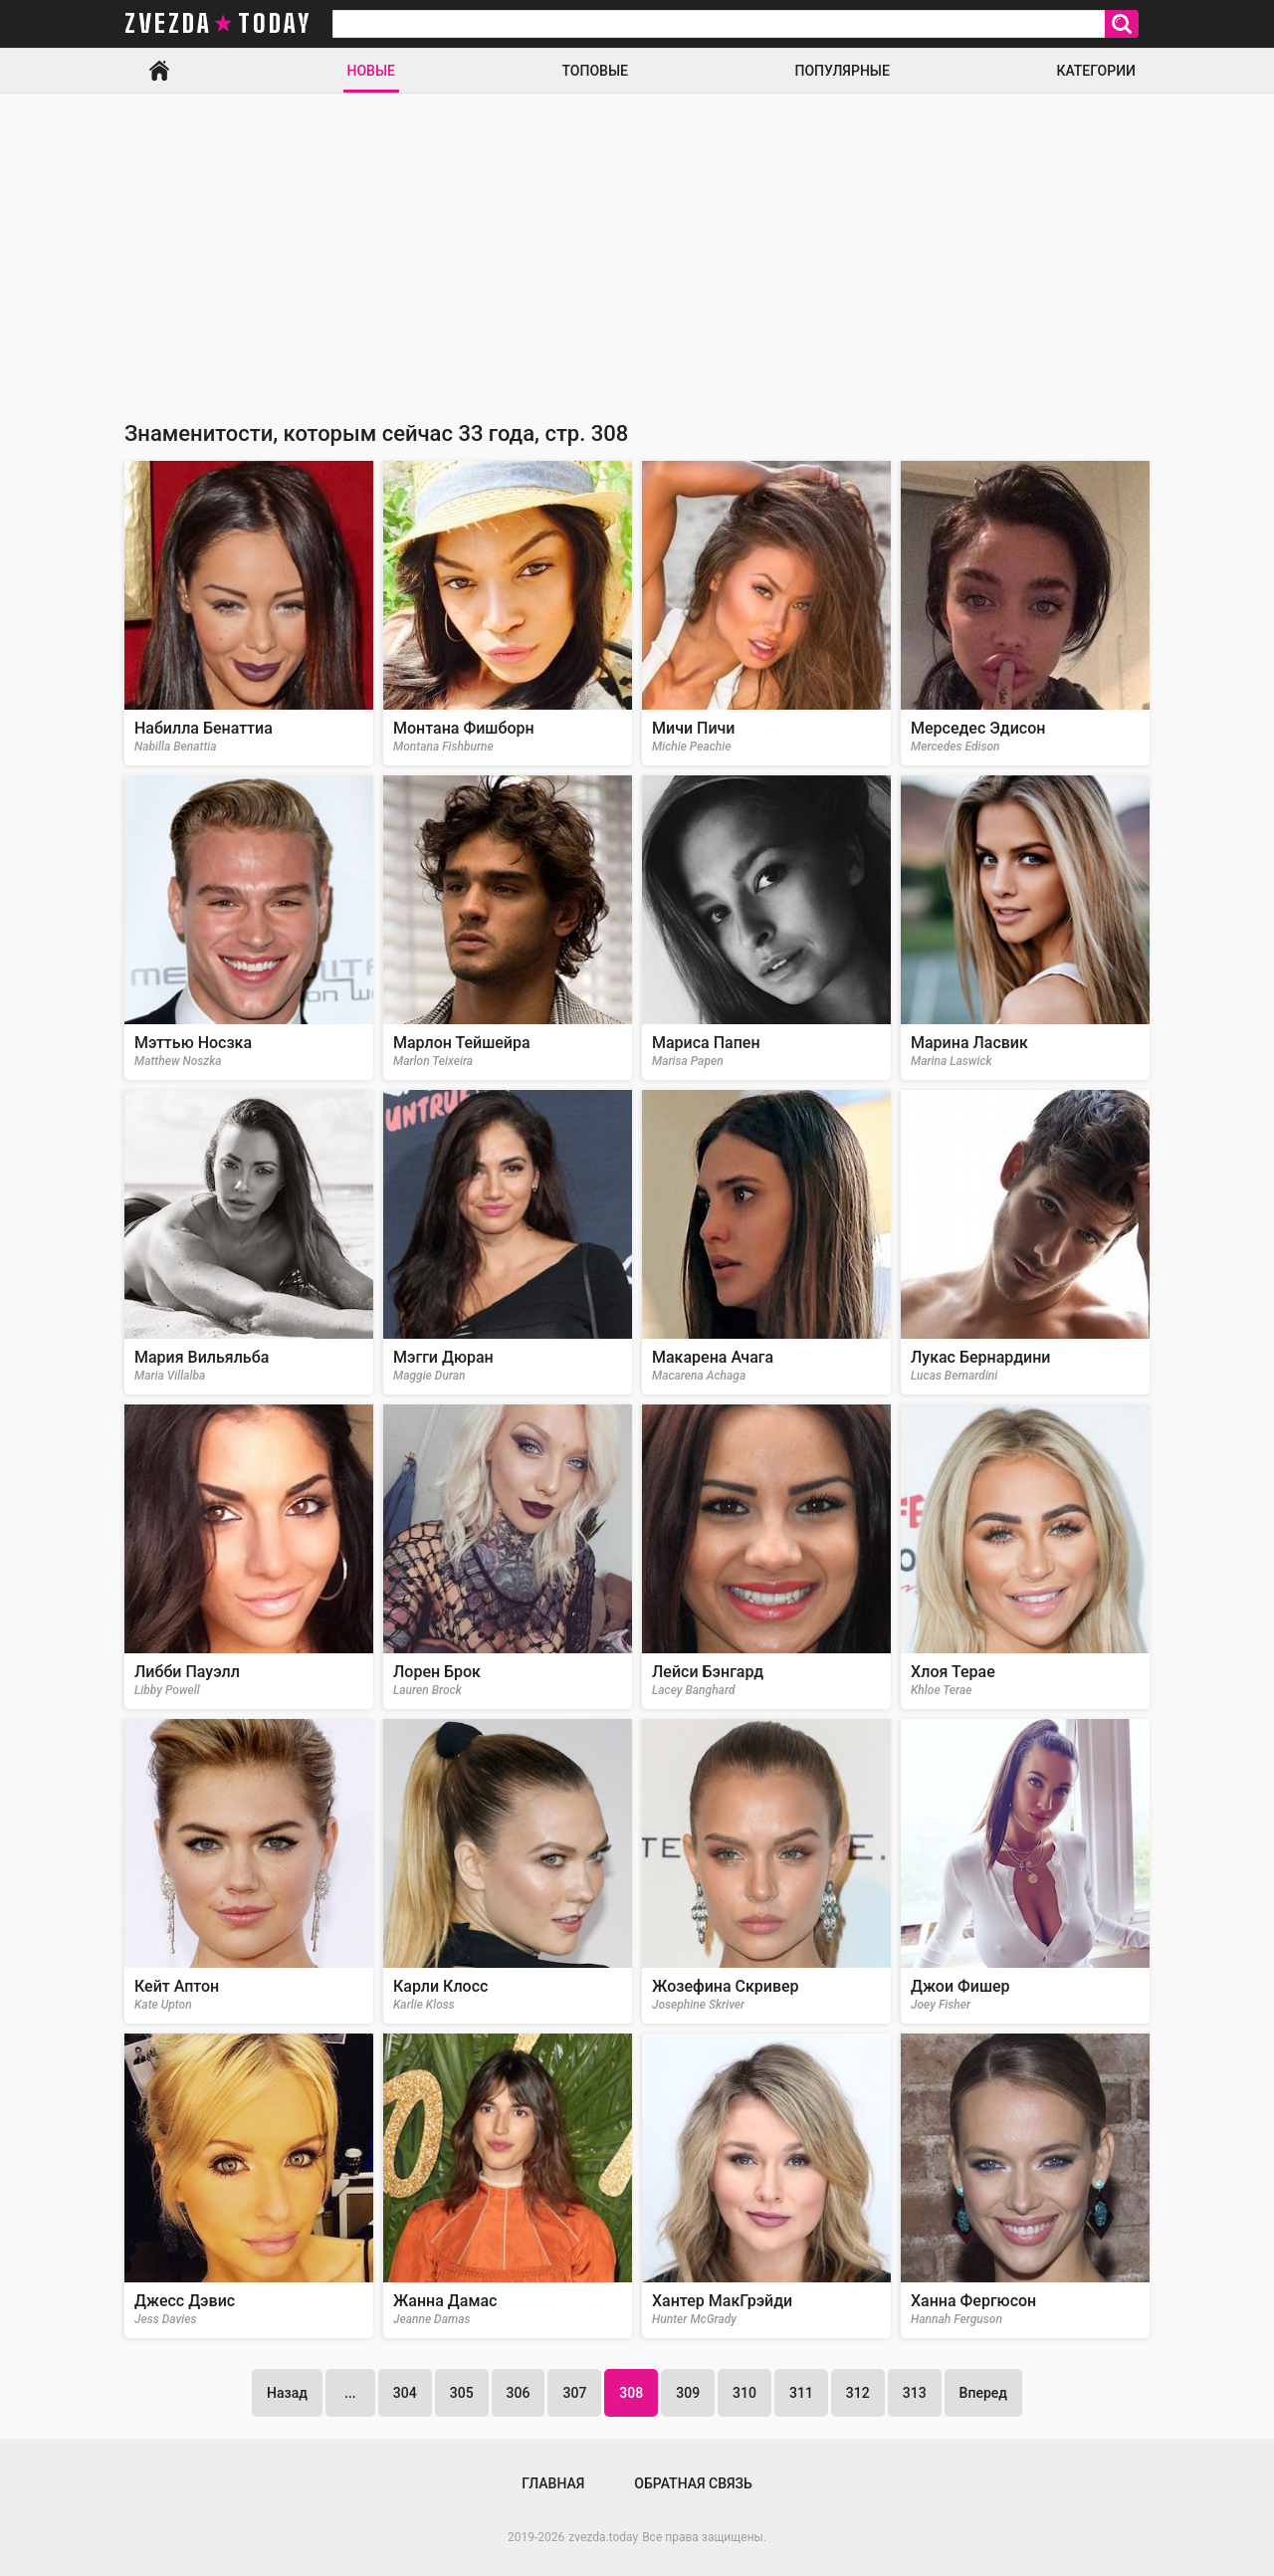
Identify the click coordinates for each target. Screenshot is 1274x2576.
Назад (287, 2393)
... (350, 2393)
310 (744, 2393)
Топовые (595, 71)
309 (688, 2393)
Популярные (841, 71)
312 (858, 2393)
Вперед (983, 2393)
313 (915, 2393)
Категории (1096, 71)
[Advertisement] (637, 243)
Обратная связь (692, 2483)
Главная (159, 71)
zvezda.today (603, 2537)
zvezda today (218, 24)
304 (405, 2393)
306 (519, 2393)
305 (462, 2393)
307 (574, 2393)
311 (801, 2393)
